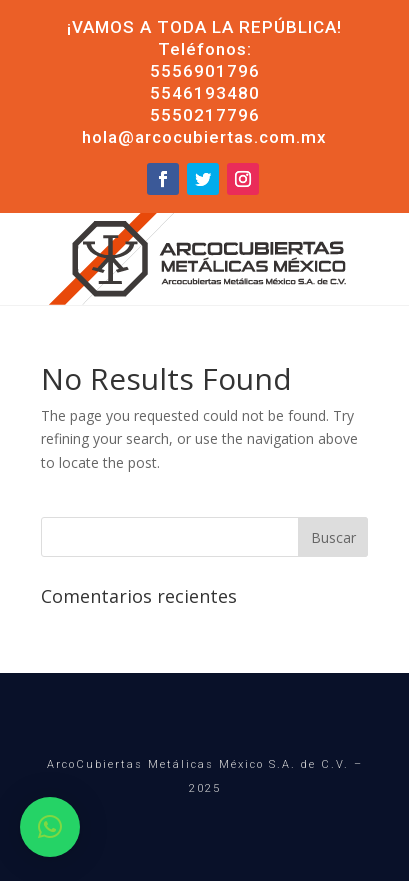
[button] (50, 827)
